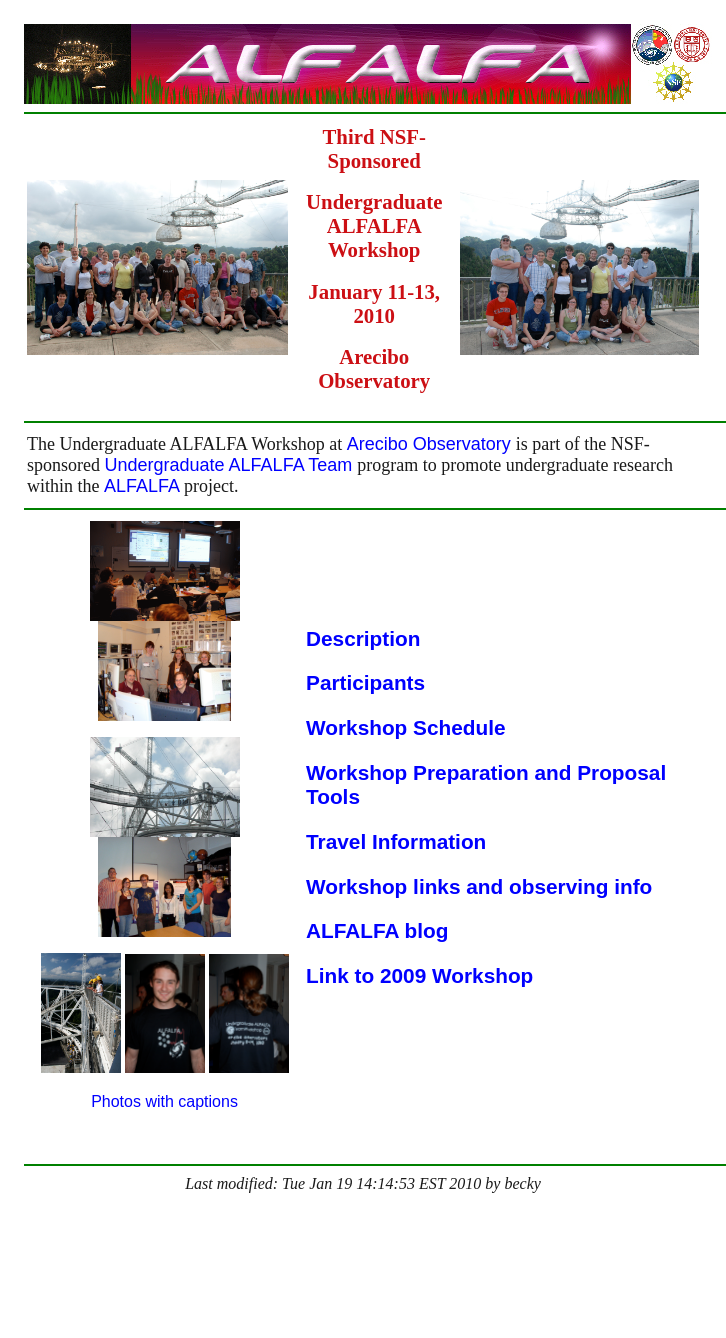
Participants (365, 682)
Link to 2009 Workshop (419, 975)
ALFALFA (144, 486)
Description (363, 638)
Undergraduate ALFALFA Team (231, 465)
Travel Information (396, 841)
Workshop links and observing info (479, 886)
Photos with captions (164, 1101)
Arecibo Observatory (431, 444)
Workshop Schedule (406, 727)
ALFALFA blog (377, 930)
